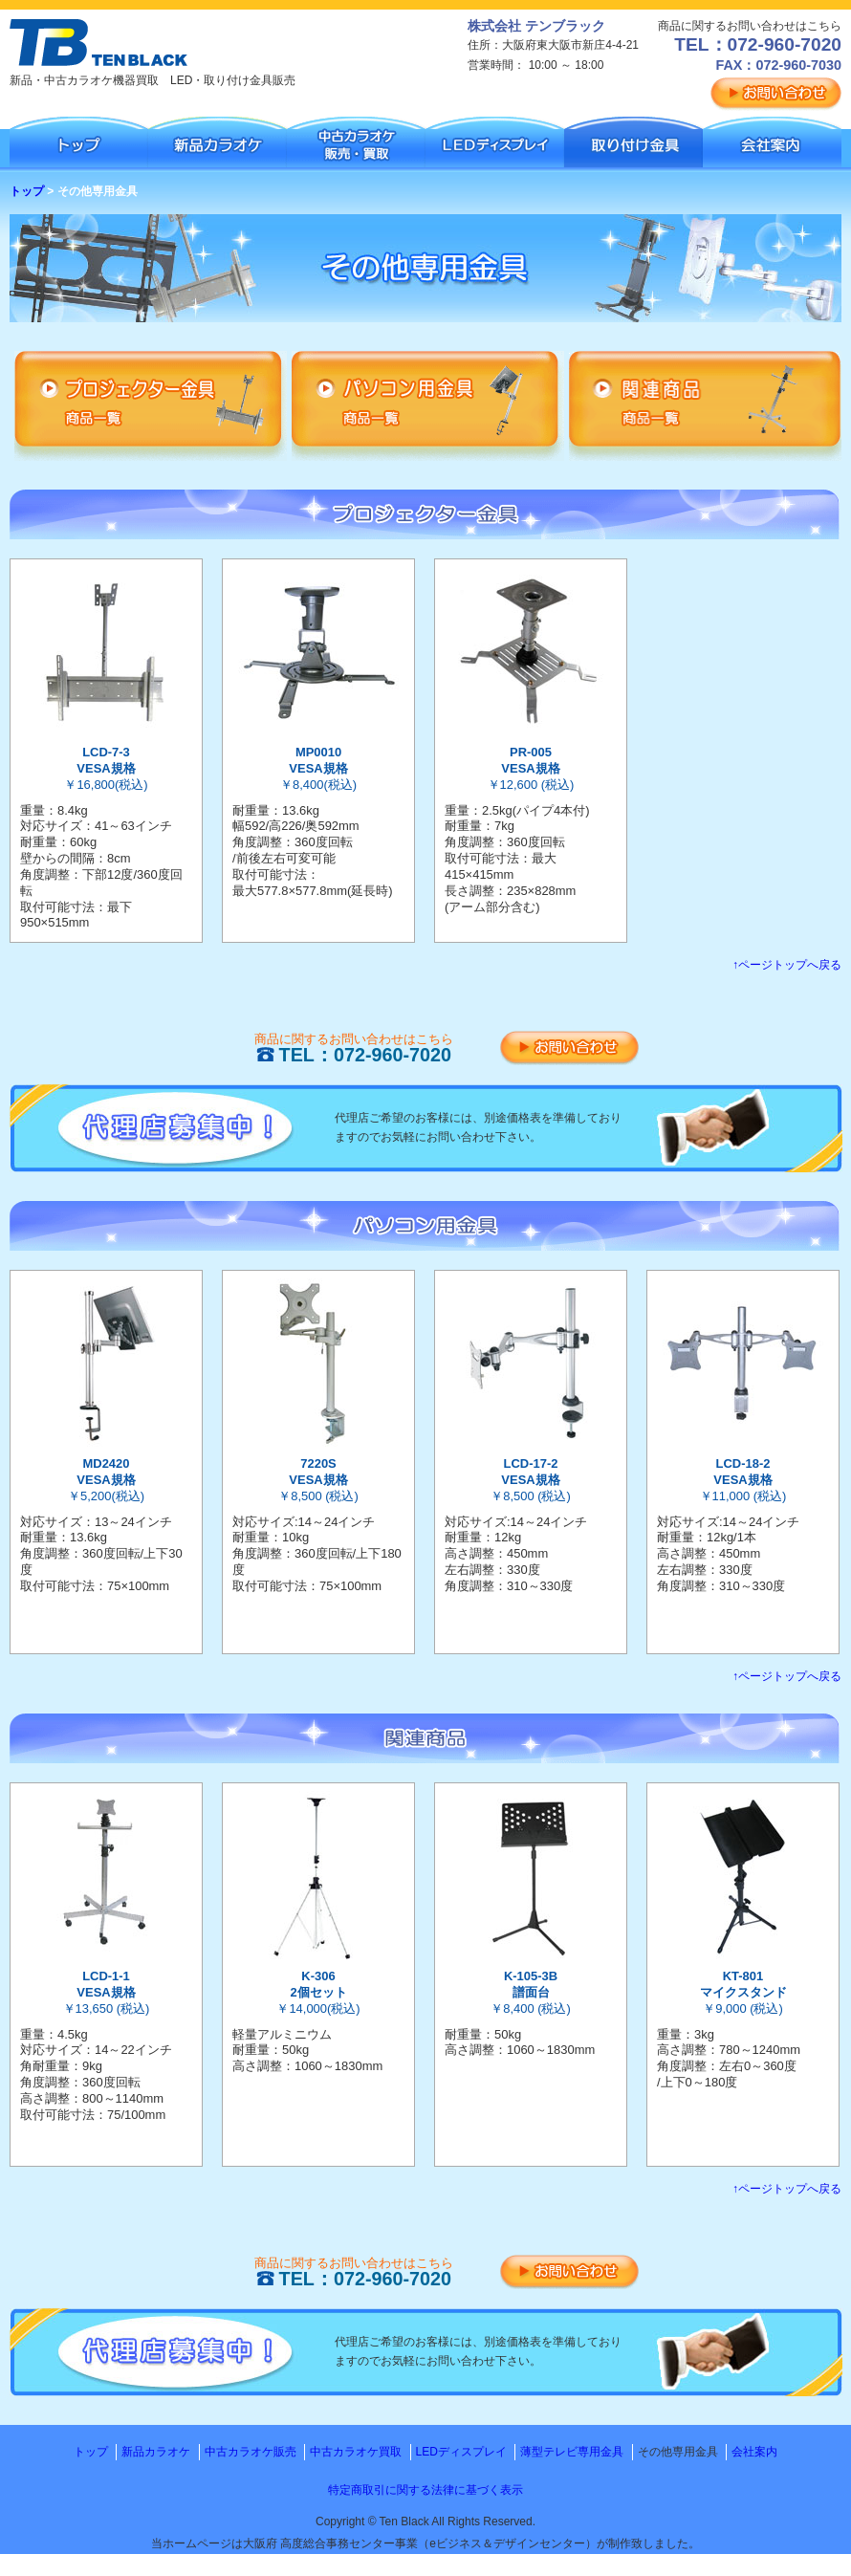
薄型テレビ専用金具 (571, 2451)
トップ (27, 191)
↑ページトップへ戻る (786, 964)
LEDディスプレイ (461, 2451)
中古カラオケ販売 (250, 2451)
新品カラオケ (155, 2451)
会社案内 (754, 2451)
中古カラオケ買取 (356, 2451)
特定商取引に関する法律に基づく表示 (425, 2490)
